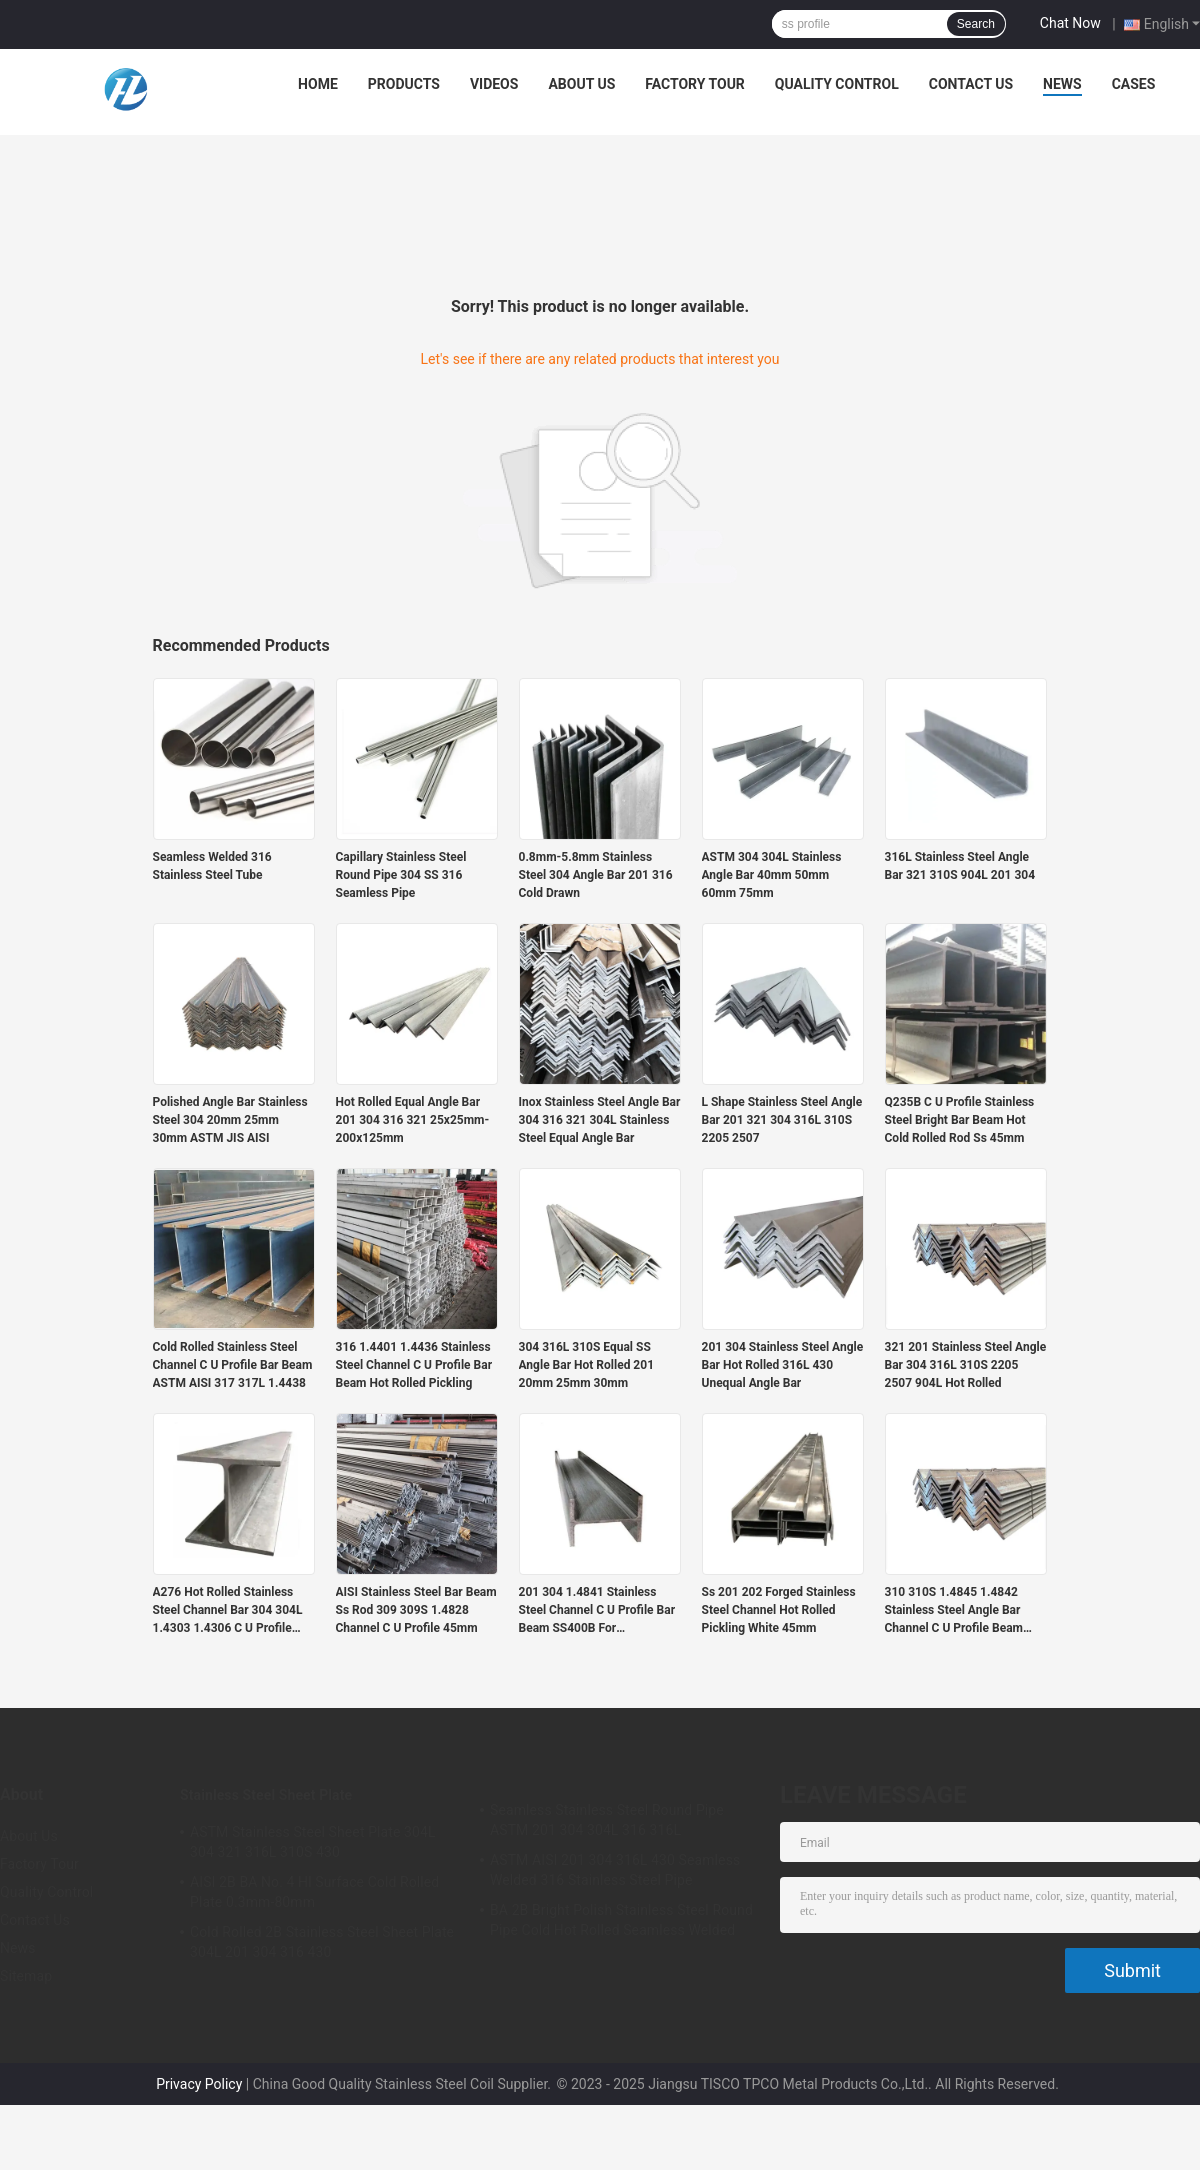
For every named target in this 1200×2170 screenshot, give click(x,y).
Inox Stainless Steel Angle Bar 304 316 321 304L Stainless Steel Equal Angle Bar (600, 1120)
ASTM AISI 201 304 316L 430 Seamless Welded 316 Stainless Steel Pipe (615, 1870)
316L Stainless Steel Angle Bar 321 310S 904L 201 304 (960, 866)
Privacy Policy (199, 2084)
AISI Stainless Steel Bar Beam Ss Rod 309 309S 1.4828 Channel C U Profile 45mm (416, 1610)
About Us (581, 84)
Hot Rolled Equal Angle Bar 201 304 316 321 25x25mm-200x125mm (413, 1120)
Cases (1134, 84)
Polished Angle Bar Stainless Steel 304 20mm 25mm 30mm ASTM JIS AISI (230, 1120)
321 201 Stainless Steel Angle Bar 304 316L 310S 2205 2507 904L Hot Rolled (966, 1365)
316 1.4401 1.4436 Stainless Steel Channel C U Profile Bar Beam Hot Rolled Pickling (414, 1365)
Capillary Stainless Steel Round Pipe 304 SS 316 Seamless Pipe (401, 875)
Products (404, 84)
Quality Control (837, 84)
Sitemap (26, 1976)
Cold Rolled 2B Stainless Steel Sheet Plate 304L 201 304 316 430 (322, 1942)
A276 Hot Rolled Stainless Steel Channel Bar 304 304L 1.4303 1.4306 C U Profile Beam (228, 1611)
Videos (494, 84)
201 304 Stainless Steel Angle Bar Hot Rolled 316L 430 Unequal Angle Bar (783, 1365)
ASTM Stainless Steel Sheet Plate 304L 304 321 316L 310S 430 (313, 1842)
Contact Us (971, 84)
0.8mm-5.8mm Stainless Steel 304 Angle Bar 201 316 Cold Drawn (596, 875)
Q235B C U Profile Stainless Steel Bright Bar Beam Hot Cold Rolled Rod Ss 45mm (960, 1120)
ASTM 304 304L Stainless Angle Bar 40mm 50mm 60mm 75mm (772, 875)
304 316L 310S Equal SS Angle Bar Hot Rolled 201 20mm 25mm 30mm (587, 1365)
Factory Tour (695, 84)
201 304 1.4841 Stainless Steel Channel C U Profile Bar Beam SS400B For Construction (597, 1611)
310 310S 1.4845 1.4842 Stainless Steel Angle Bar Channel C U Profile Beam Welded (954, 1611)
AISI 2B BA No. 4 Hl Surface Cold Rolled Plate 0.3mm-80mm (314, 1892)
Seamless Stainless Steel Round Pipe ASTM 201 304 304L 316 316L (607, 1820)
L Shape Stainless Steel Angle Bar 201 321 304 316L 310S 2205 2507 (782, 1120)
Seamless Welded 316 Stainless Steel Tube (212, 866)
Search (976, 24)
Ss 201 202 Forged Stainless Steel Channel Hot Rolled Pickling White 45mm (779, 1610)
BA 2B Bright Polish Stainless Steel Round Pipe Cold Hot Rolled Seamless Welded (621, 1920)
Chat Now (1070, 23)
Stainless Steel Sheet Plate (266, 1795)
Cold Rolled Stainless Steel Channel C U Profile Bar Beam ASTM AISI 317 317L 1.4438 (233, 1365)
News (1062, 84)
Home (318, 84)
